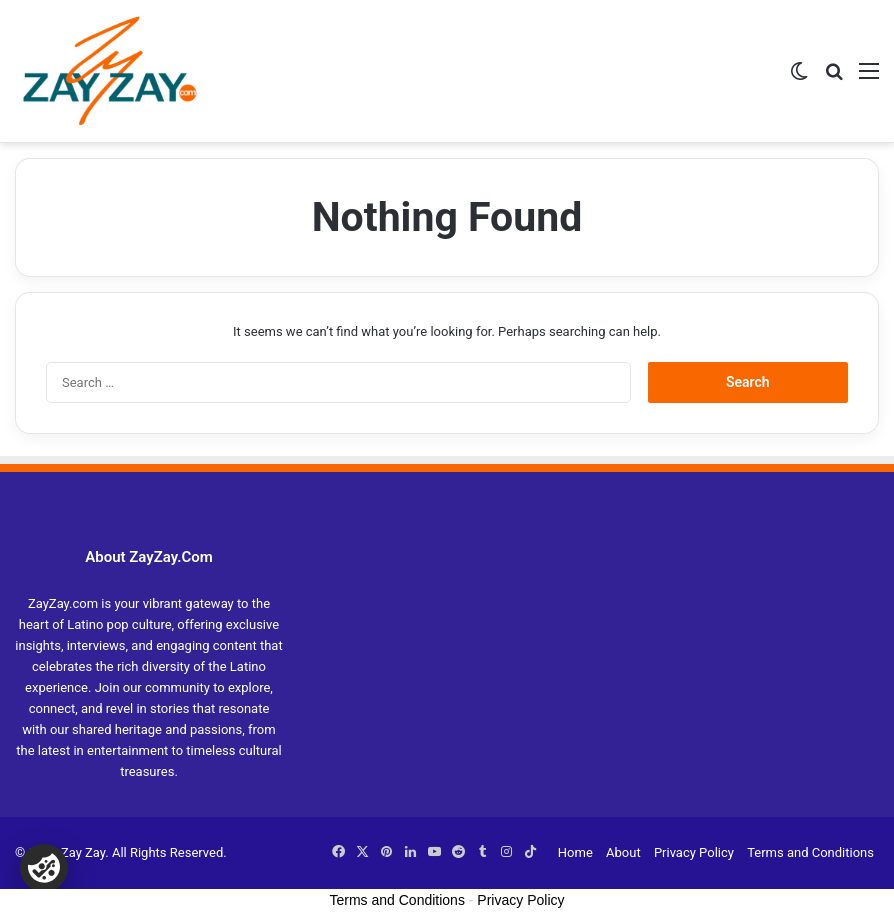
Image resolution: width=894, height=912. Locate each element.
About (623, 852)
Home (575, 852)
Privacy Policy (694, 852)
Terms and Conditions (810, 852)
